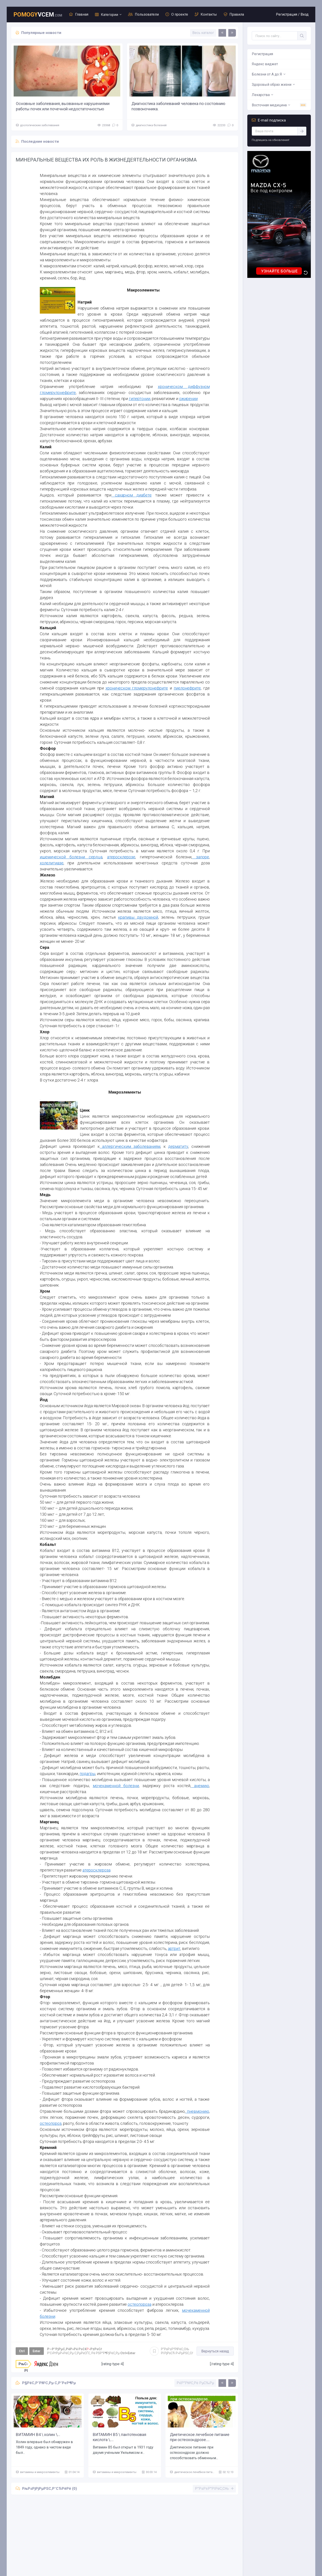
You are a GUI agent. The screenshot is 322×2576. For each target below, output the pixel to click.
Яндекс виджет (265, 64)
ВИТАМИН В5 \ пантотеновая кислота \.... (119, 2437)
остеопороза (139, 2304)
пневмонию (197, 2111)
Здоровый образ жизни (271, 84)
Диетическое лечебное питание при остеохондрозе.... (199, 2437)
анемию (200, 1785)
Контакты (206, 14)
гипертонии (139, 398)
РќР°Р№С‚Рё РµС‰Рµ (195, 2383)
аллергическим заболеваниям (130, 1146)
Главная (78, 14)
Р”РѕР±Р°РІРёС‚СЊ (171, 2351)
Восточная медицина (269, 105)
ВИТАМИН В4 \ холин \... (38, 2434)
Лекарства (261, 95)
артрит (174, 1948)
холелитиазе (52, 863)
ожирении (188, 398)
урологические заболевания (39, 125)
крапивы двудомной (138, 917)
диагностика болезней (151, 125)
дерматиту (178, 1146)
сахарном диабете (131, 495)
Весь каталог (203, 33)
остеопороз (50, 2123)
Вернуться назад (215, 2351)
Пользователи (143, 14)
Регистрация (262, 54)
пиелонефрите (187, 688)
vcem (37, 14)
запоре (200, 857)
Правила (234, 14)
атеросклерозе (121, 857)
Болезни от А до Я (267, 74)
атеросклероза (96, 1870)
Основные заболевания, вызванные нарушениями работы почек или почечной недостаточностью (63, 106)
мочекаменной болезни (116, 1785)
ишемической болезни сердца (71, 857)
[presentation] (222, 33)
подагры (87, 1773)
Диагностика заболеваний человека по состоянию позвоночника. (178, 106)
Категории (106, 15)
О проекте (176, 14)
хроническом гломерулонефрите (137, 688)
